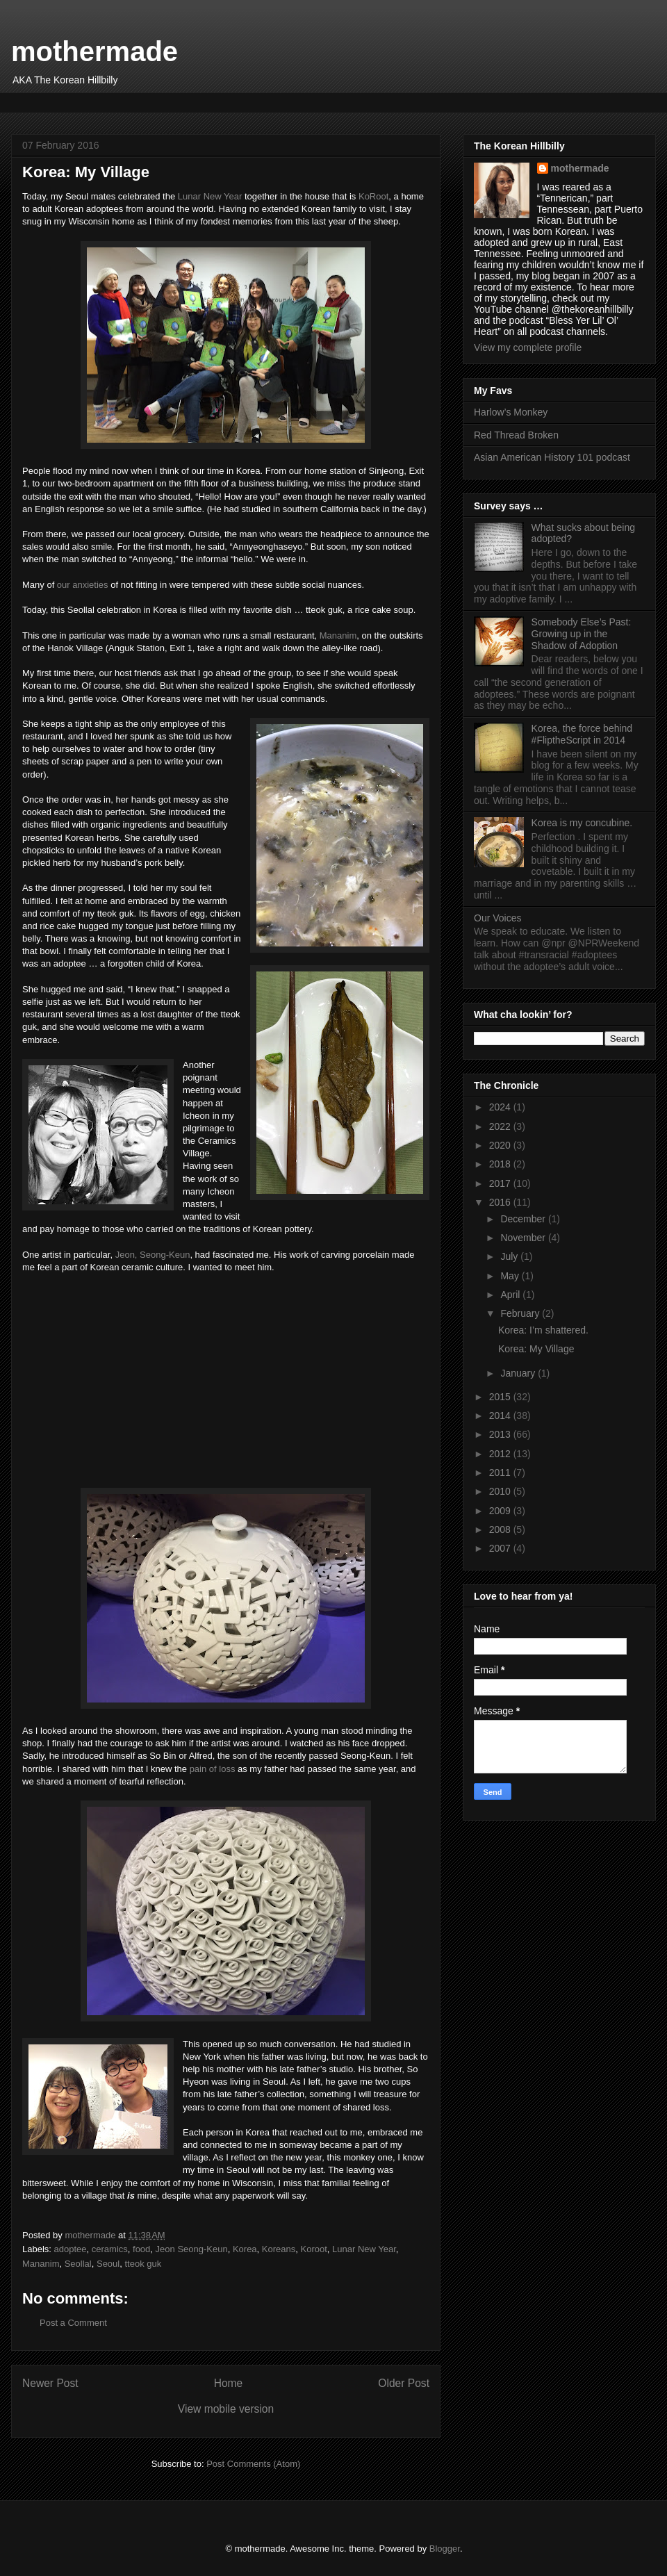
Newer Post (50, 2383)
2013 (501, 1434)
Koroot (314, 2249)
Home (228, 2383)
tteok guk (142, 2263)
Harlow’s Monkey (510, 412)
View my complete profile (528, 347)
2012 (501, 1453)
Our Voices (497, 918)
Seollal (78, 2263)
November (523, 1237)
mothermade (94, 51)
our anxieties (82, 585)
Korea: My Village (536, 1348)
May (510, 1275)
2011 (501, 1472)
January (519, 1373)
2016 (501, 1202)
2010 (501, 1491)
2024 (501, 1107)
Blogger (444, 2548)
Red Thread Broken (516, 435)
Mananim (338, 635)
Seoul (108, 2263)
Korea (245, 2249)
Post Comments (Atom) (253, 2464)
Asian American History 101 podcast (552, 457)
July (510, 1256)
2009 (501, 1510)
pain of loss (213, 1769)
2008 (501, 1529)
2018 (501, 1164)
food (141, 2249)
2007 (501, 1548)
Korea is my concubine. (582, 822)
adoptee (70, 2249)
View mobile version (226, 2409)
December (523, 1218)
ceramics (110, 2249)
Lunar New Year (210, 196)
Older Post (403, 2383)
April (511, 1294)
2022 (501, 1126)
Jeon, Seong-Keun (152, 1254)
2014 (501, 1415)
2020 (501, 1145)
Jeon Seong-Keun (192, 2249)
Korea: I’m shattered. (543, 1330)
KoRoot (373, 196)
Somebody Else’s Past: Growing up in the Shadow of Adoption (582, 633)
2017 (501, 1183)
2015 (501, 1396)
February (521, 1313)
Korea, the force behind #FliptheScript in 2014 (582, 734)
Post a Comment (73, 2322)
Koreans (278, 2249)
